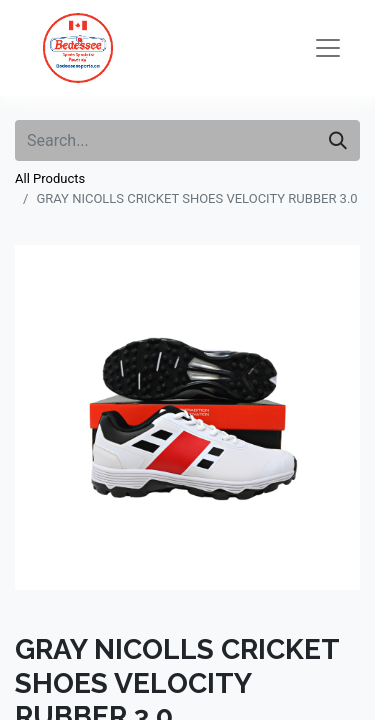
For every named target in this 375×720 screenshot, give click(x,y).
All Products (50, 178)
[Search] (338, 140)
